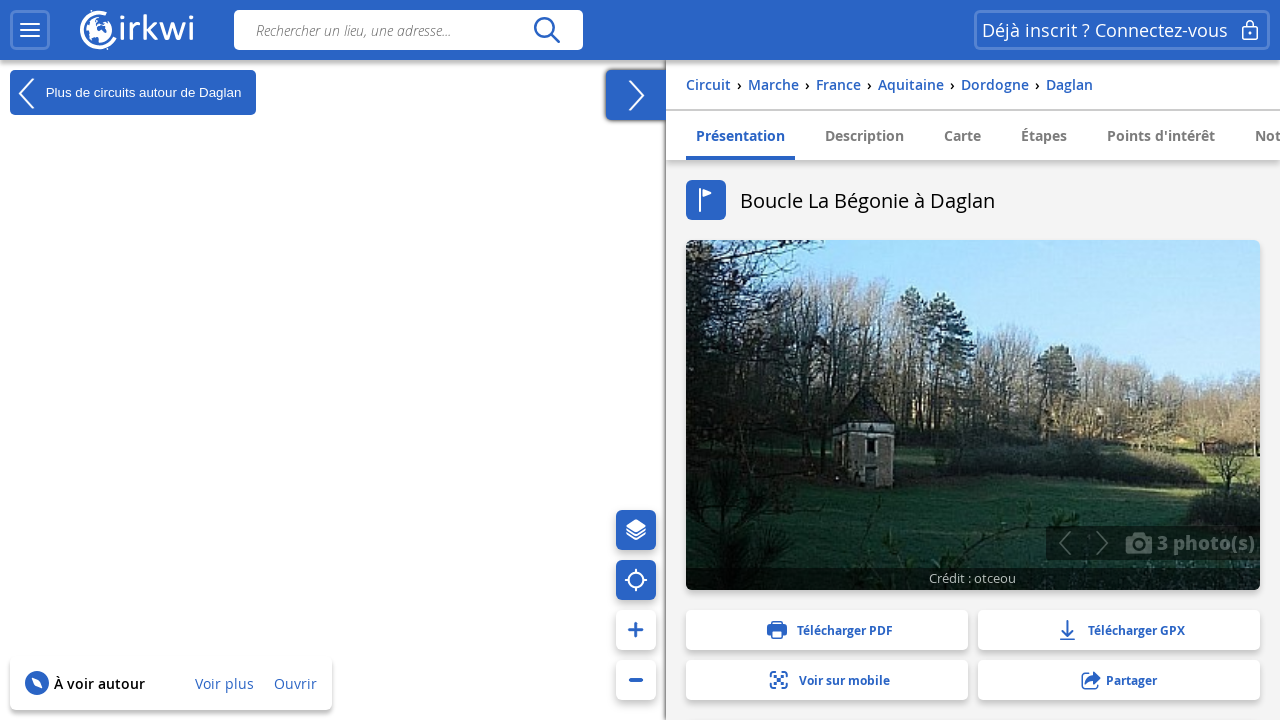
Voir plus (224, 683)
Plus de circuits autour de (125, 93)
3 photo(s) (1190, 542)
